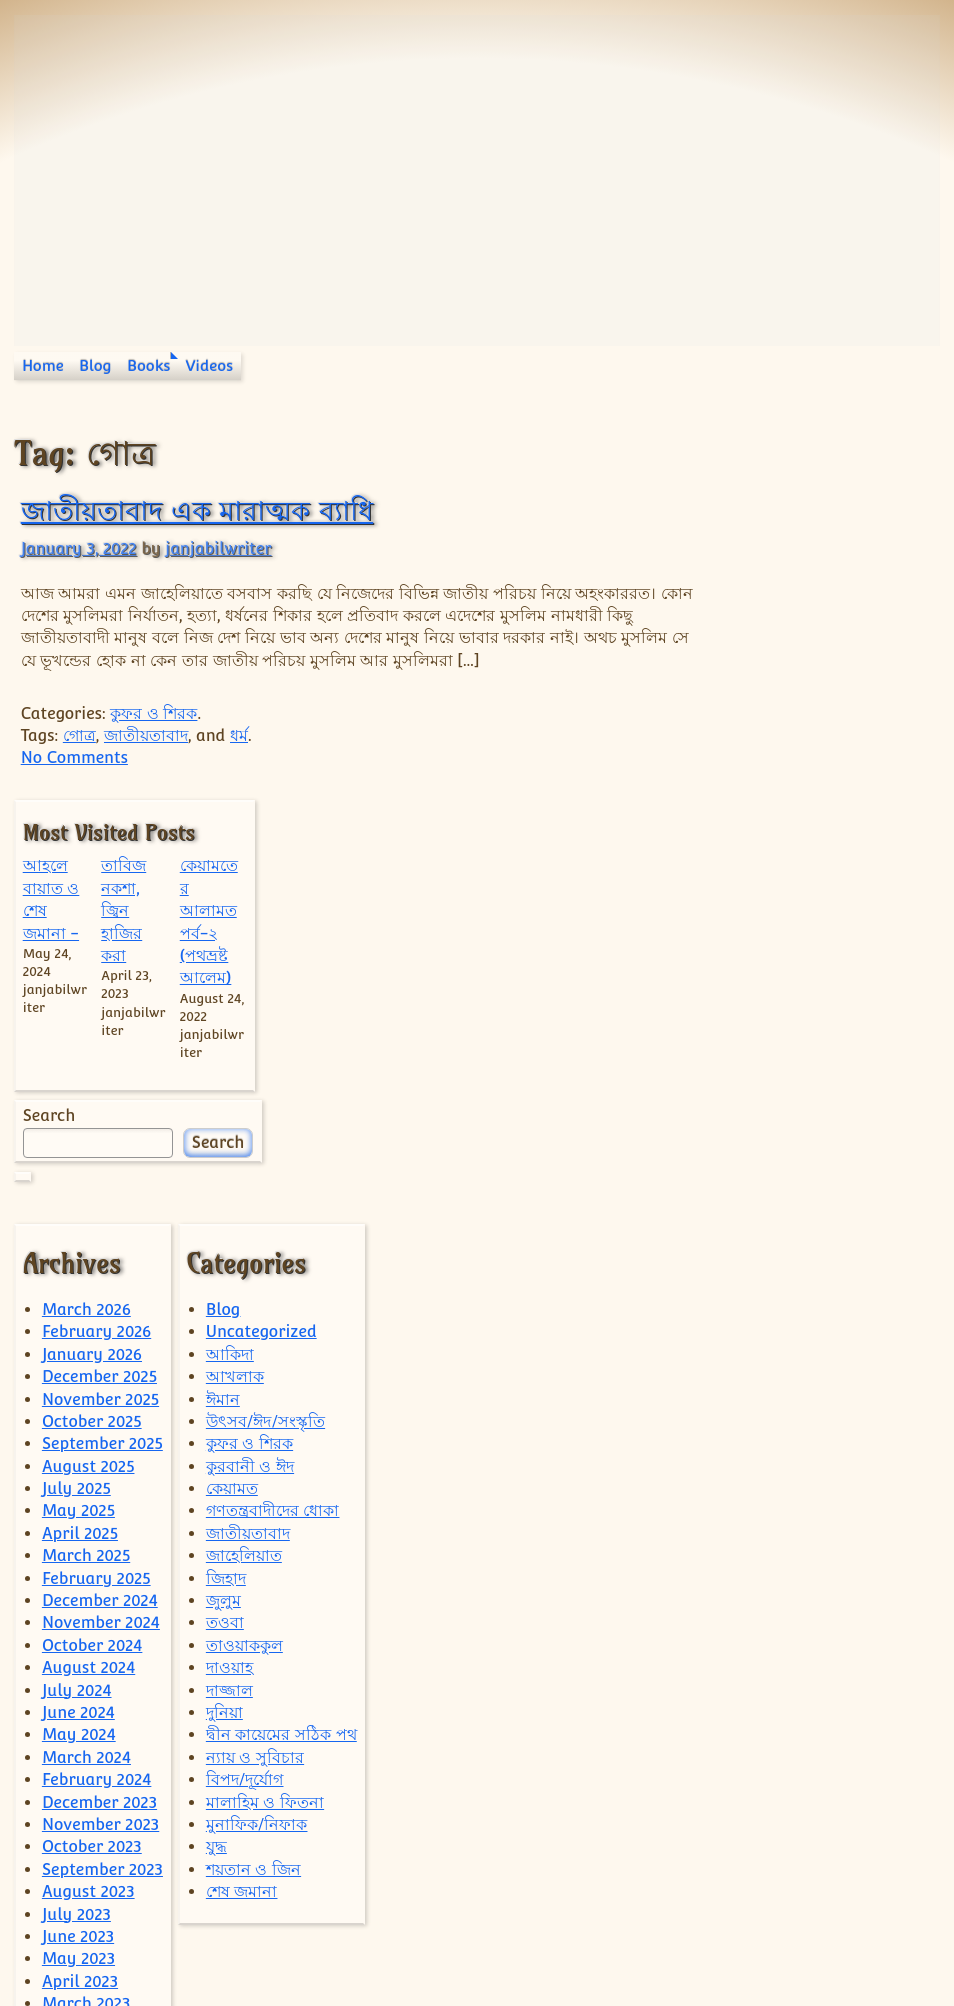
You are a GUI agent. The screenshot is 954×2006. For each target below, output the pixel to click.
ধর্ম (239, 735)
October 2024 (92, 1254)
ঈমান (223, 1008)
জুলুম (223, 1210)
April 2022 (80, 1836)
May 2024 (79, 1344)
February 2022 (96, 1881)
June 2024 (78, 1321)
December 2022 (99, 1680)
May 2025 (78, 1120)
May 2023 (78, 1568)
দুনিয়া (224, 1321)
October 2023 (92, 1456)
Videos (209, 365)
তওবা (225, 1232)
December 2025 (99, 986)
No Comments (74, 757)
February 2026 (96, 941)
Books (148, 365)
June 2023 (78, 1545)
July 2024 (77, 1299)
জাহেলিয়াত (244, 1165)
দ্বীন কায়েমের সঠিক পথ (281, 1344)
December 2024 (100, 1210)
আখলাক (235, 986)
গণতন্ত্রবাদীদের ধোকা (273, 1120)
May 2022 (78, 1814)
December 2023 (99, 1411)
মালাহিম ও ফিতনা (265, 1411)
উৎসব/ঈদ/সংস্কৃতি (265, 1030)
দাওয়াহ (229, 1277)
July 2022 (76, 1769)
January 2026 (92, 963)
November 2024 (101, 1232)
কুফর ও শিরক (153, 713)
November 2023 (100, 1433)
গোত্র (79, 735)
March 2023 (86, 1613)
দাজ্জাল (229, 1299)
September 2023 (102, 1478)
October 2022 (92, 1702)
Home (43, 365)
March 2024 (86, 1366)
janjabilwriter (218, 548)
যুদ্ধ (216, 1456)
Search (743, 725)
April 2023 (80, 1590)
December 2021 (98, 1926)
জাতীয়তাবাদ (146, 735)
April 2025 (80, 1142)
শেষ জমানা (242, 1501)
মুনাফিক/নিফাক (257, 1433)
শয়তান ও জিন (253, 1478)
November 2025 (100, 1008)
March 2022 (86, 1859)
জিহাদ (226, 1187)
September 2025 (102, 1053)
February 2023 (96, 1635)
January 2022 (91, 1904)
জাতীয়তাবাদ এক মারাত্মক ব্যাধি (197, 510)
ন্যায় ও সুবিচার (255, 1366)
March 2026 (86, 918)
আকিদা (230, 963)
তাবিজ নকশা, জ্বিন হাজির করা (812, 520)
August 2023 (88, 1501)
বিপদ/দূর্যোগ (245, 1389)
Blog (95, 365)
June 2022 (78, 1792)
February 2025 (96, 1187)
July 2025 (76, 1098)
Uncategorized (261, 941)
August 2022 (88, 1747)
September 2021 (101, 1948)
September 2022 (102, 1725)
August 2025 (88, 1075)
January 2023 (92, 1657)
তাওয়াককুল (244, 1254)
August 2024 (88, 1277)
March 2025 (86, 1165)
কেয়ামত (232, 1098)
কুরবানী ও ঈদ (250, 1075)
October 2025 (92, 1030)
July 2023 (76, 1523)
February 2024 (97, 1389)
